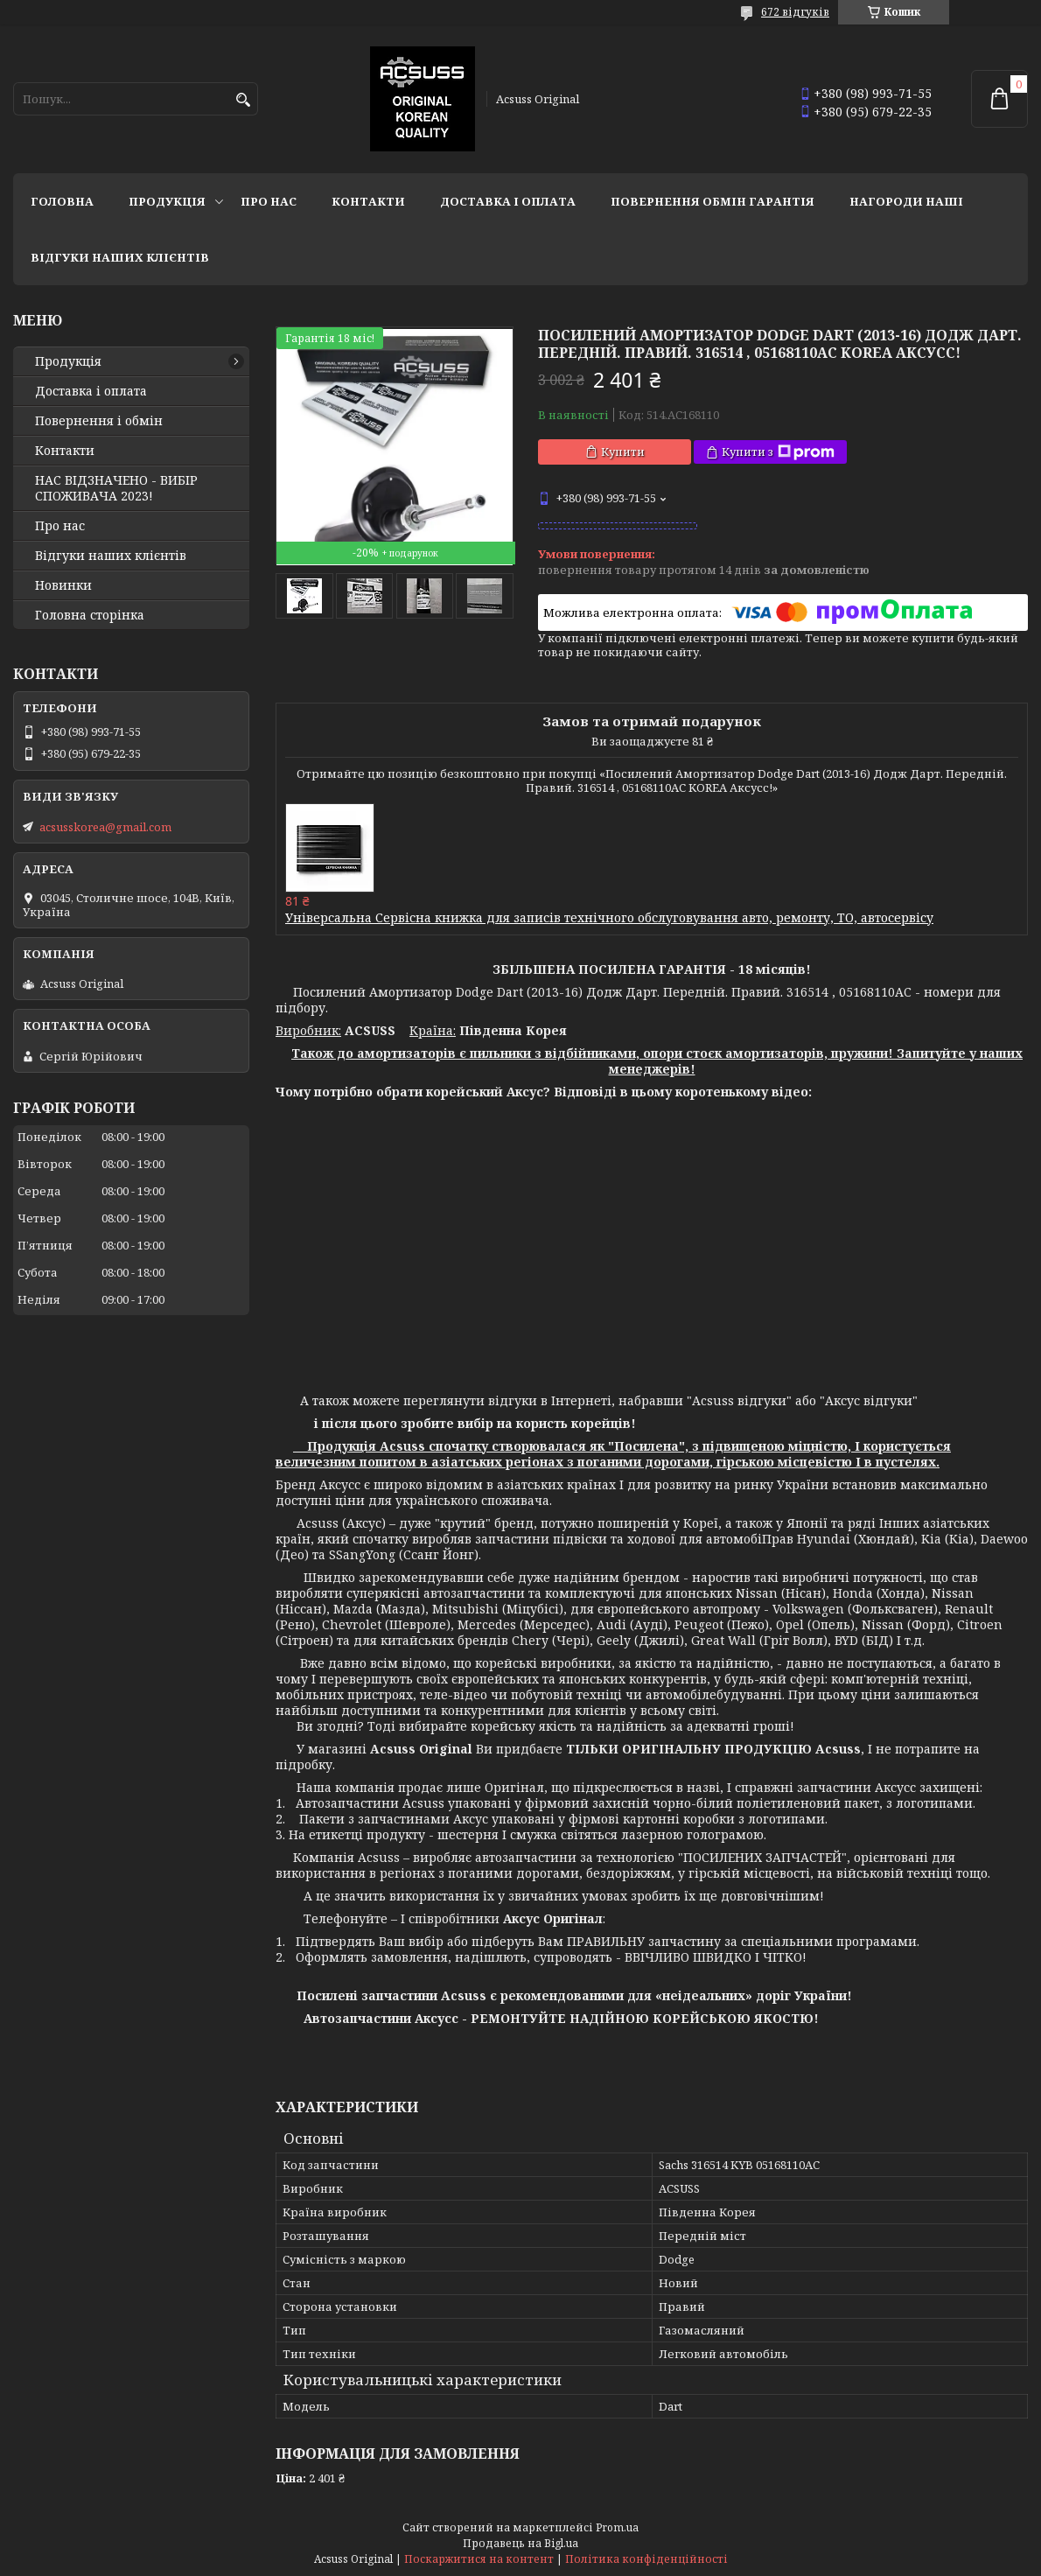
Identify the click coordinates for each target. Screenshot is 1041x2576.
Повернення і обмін (99, 421)
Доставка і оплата (508, 201)
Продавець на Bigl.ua (520, 2543)
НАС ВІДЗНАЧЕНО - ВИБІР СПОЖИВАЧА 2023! (116, 488)
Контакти (368, 201)
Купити (623, 451)
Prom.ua (617, 2527)
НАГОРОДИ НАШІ (906, 201)
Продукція (167, 201)
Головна (62, 201)
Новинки (63, 585)
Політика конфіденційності (646, 2559)
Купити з (778, 452)
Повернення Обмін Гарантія (712, 201)
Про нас (269, 201)
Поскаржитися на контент (479, 2559)
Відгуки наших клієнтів (120, 257)
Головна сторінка (89, 615)
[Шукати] (242, 100)
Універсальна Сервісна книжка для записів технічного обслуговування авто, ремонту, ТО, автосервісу (609, 917)
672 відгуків (795, 11)
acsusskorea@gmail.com (105, 827)
